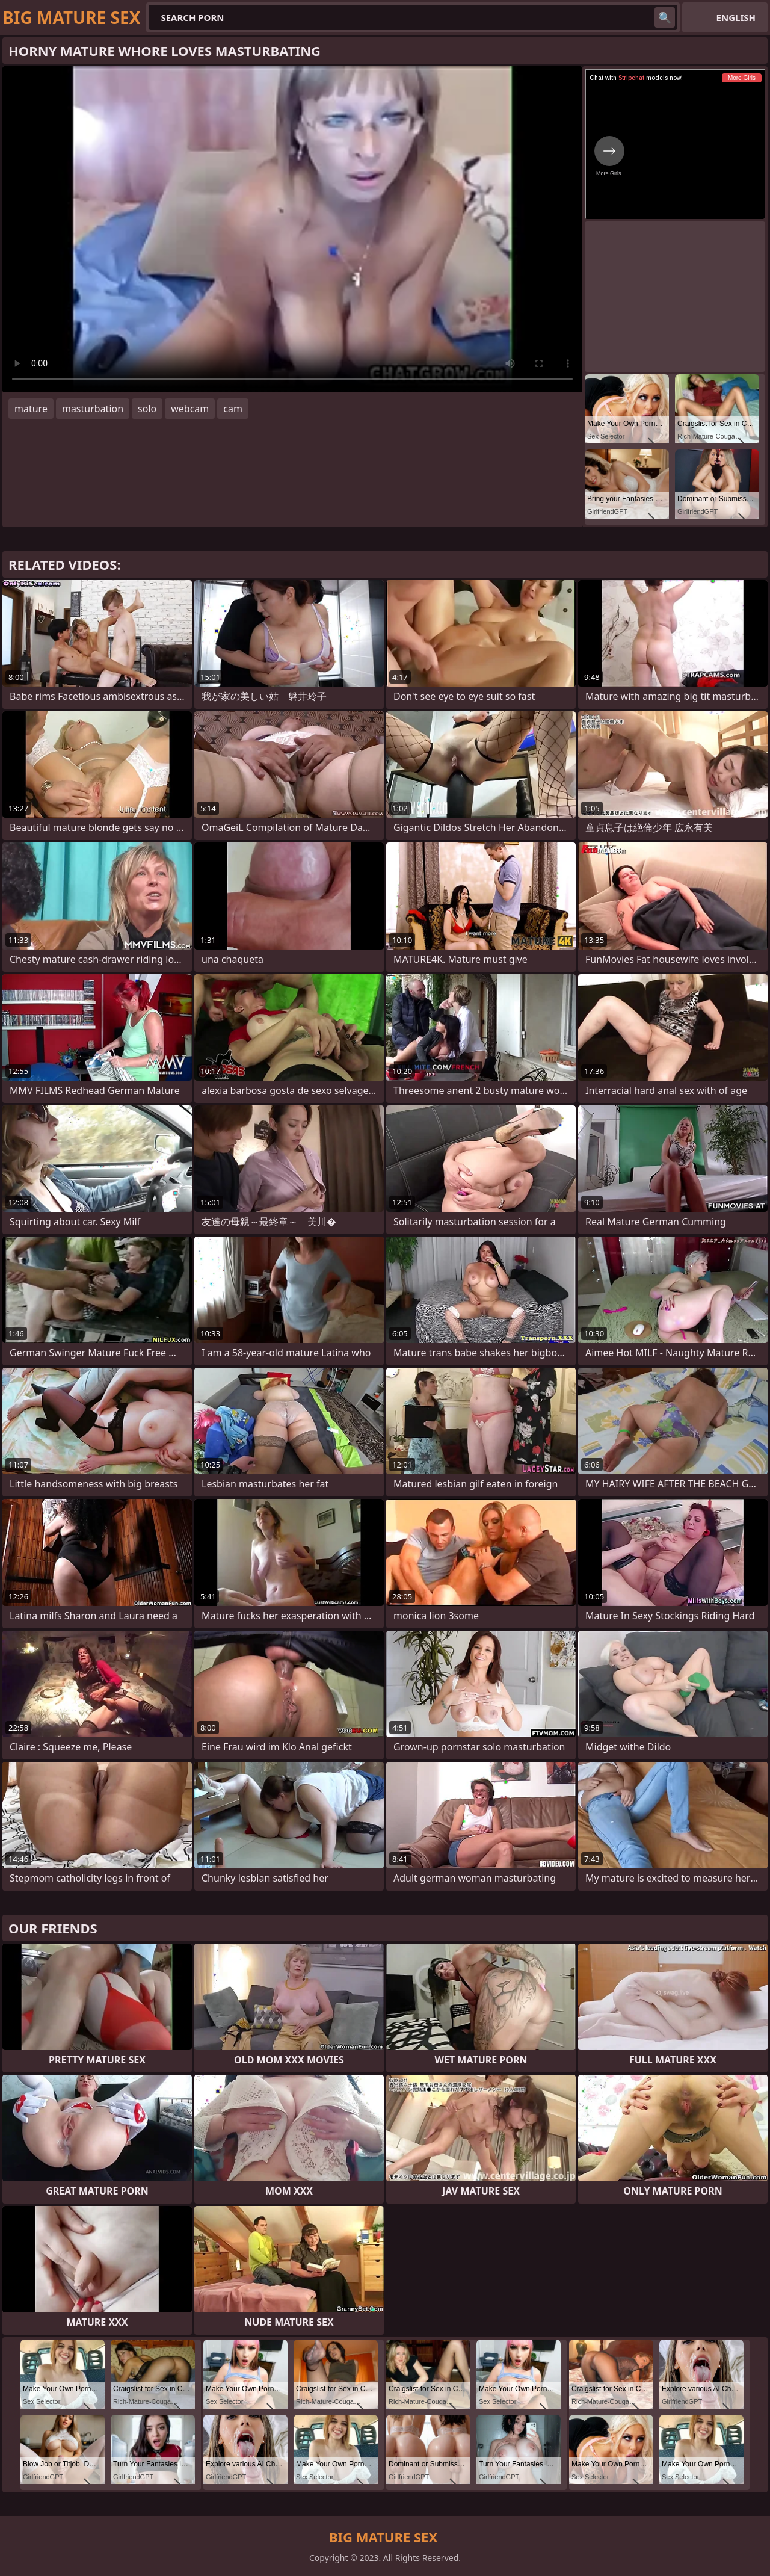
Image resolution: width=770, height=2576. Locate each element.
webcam (190, 408)
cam (232, 408)
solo (147, 408)
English (736, 17)
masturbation (92, 408)
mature (31, 408)
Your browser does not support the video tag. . (292, 229)
